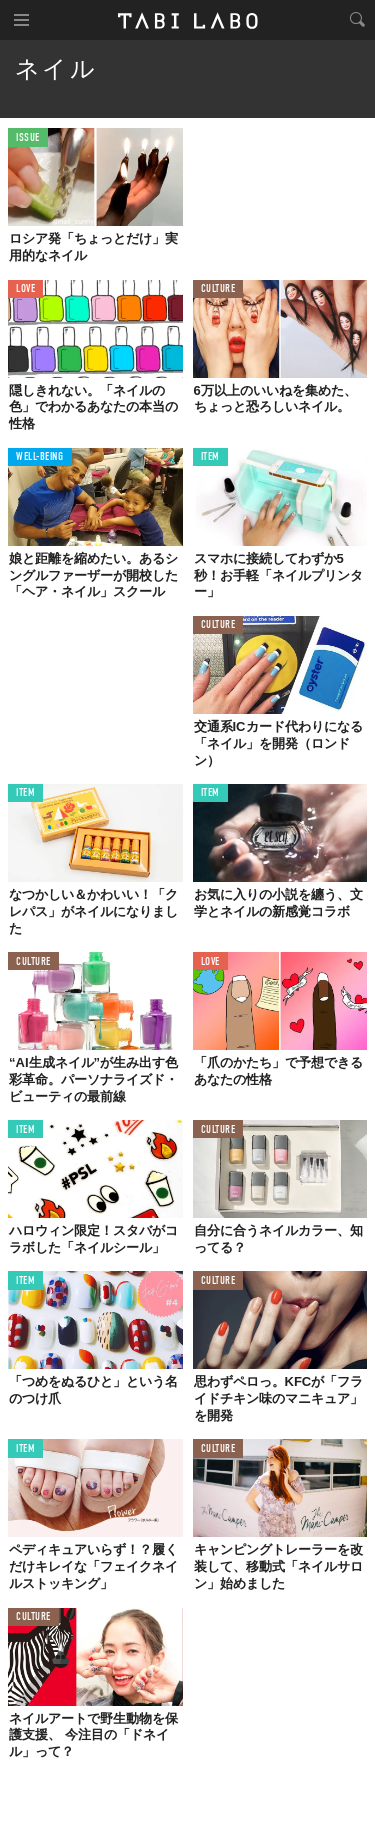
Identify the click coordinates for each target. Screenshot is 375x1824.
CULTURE (218, 289)
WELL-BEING (40, 457)
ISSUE (28, 138)
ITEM (210, 457)
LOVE (25, 289)
